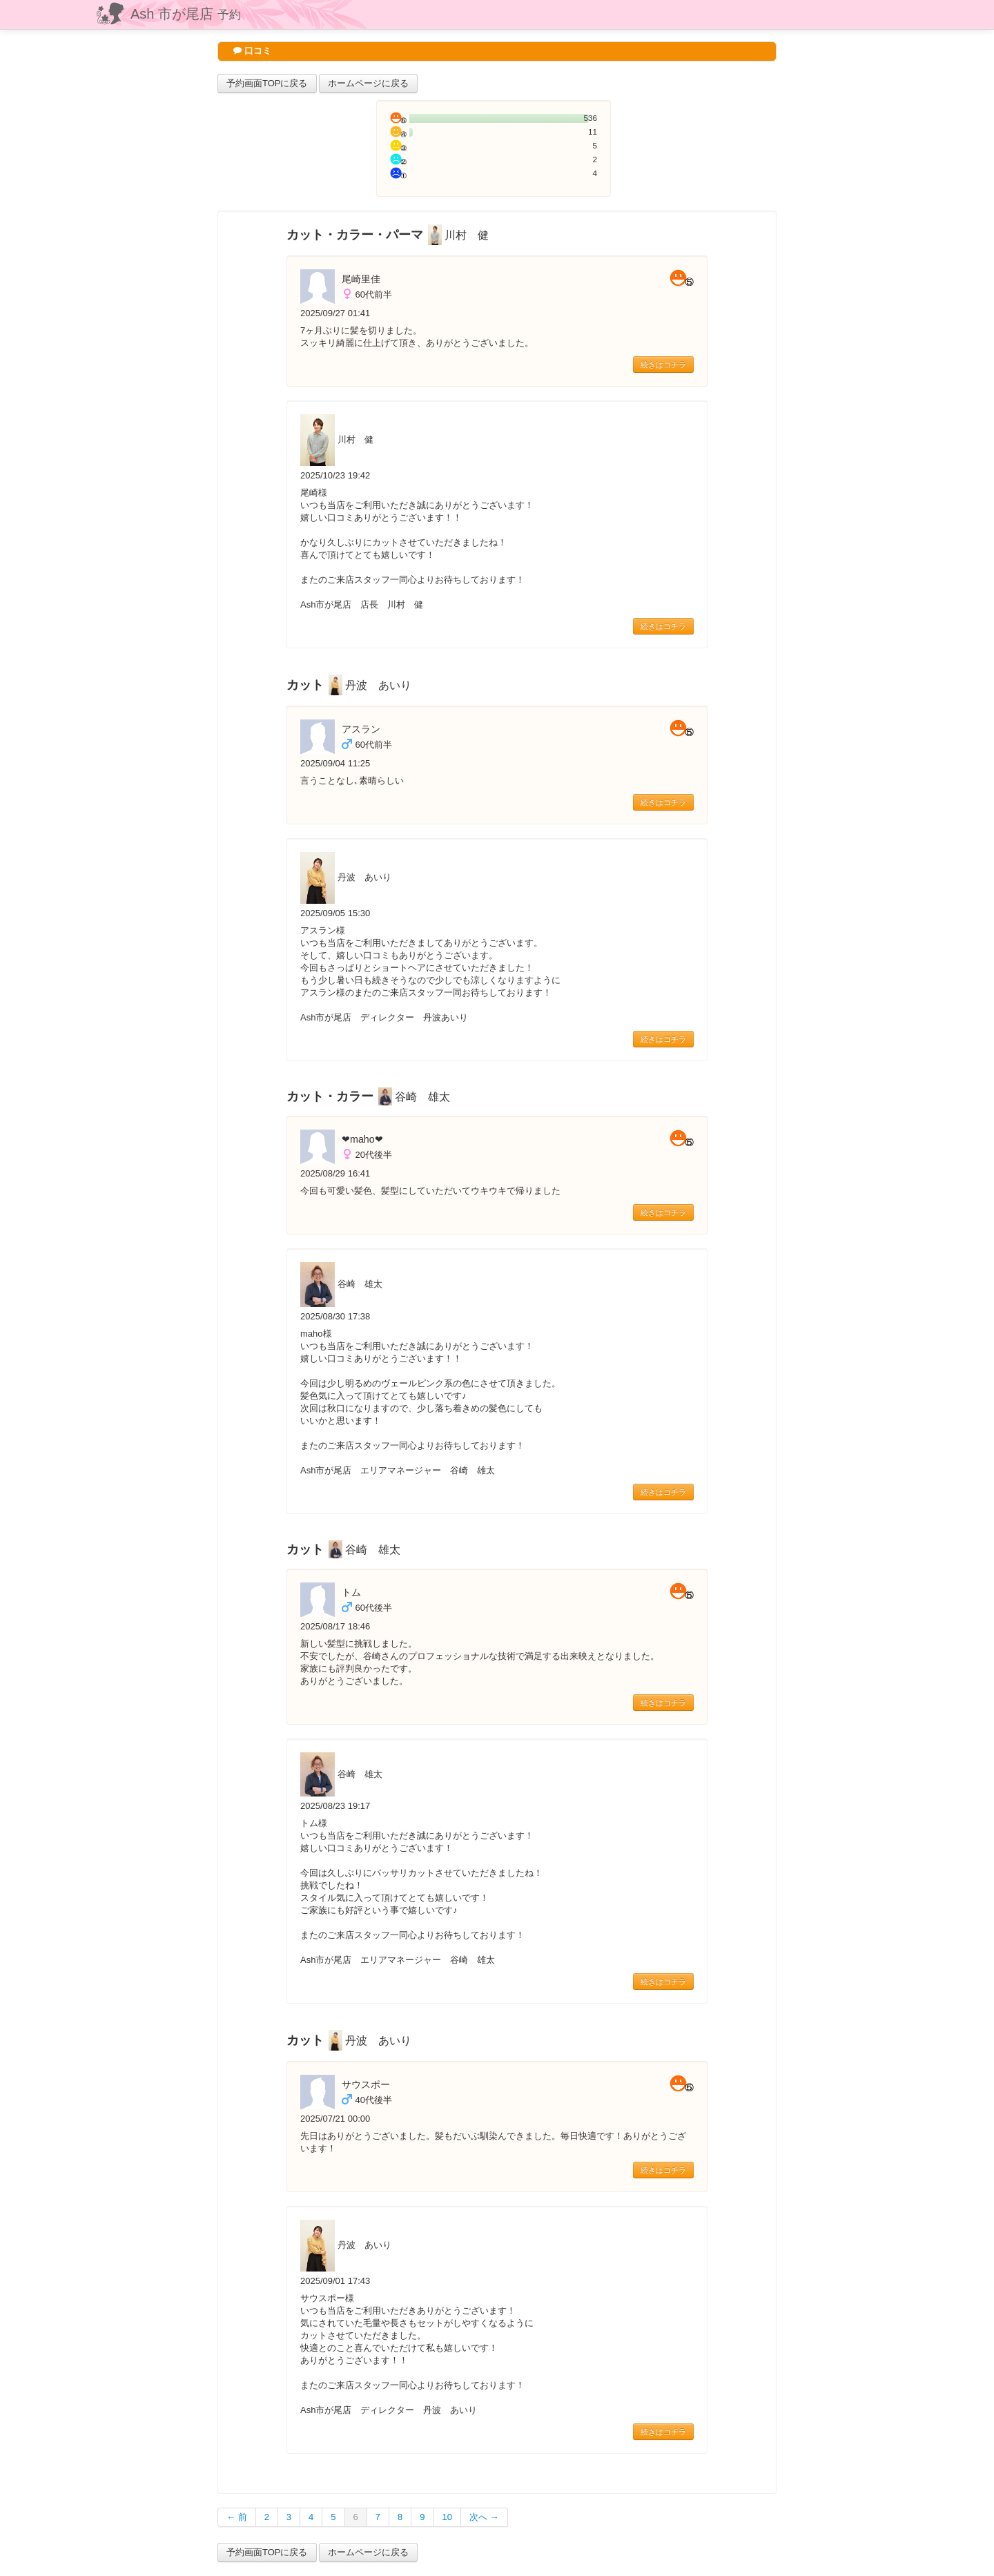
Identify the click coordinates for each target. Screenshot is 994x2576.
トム (351, 1592)
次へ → (484, 2517)
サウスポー (366, 2084)
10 (447, 2517)
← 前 (236, 2517)
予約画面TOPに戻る (267, 83)
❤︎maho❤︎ (362, 1139)
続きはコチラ (663, 364)
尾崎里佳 (361, 278)
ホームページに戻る (368, 83)
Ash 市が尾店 (185, 13)
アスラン (361, 729)
